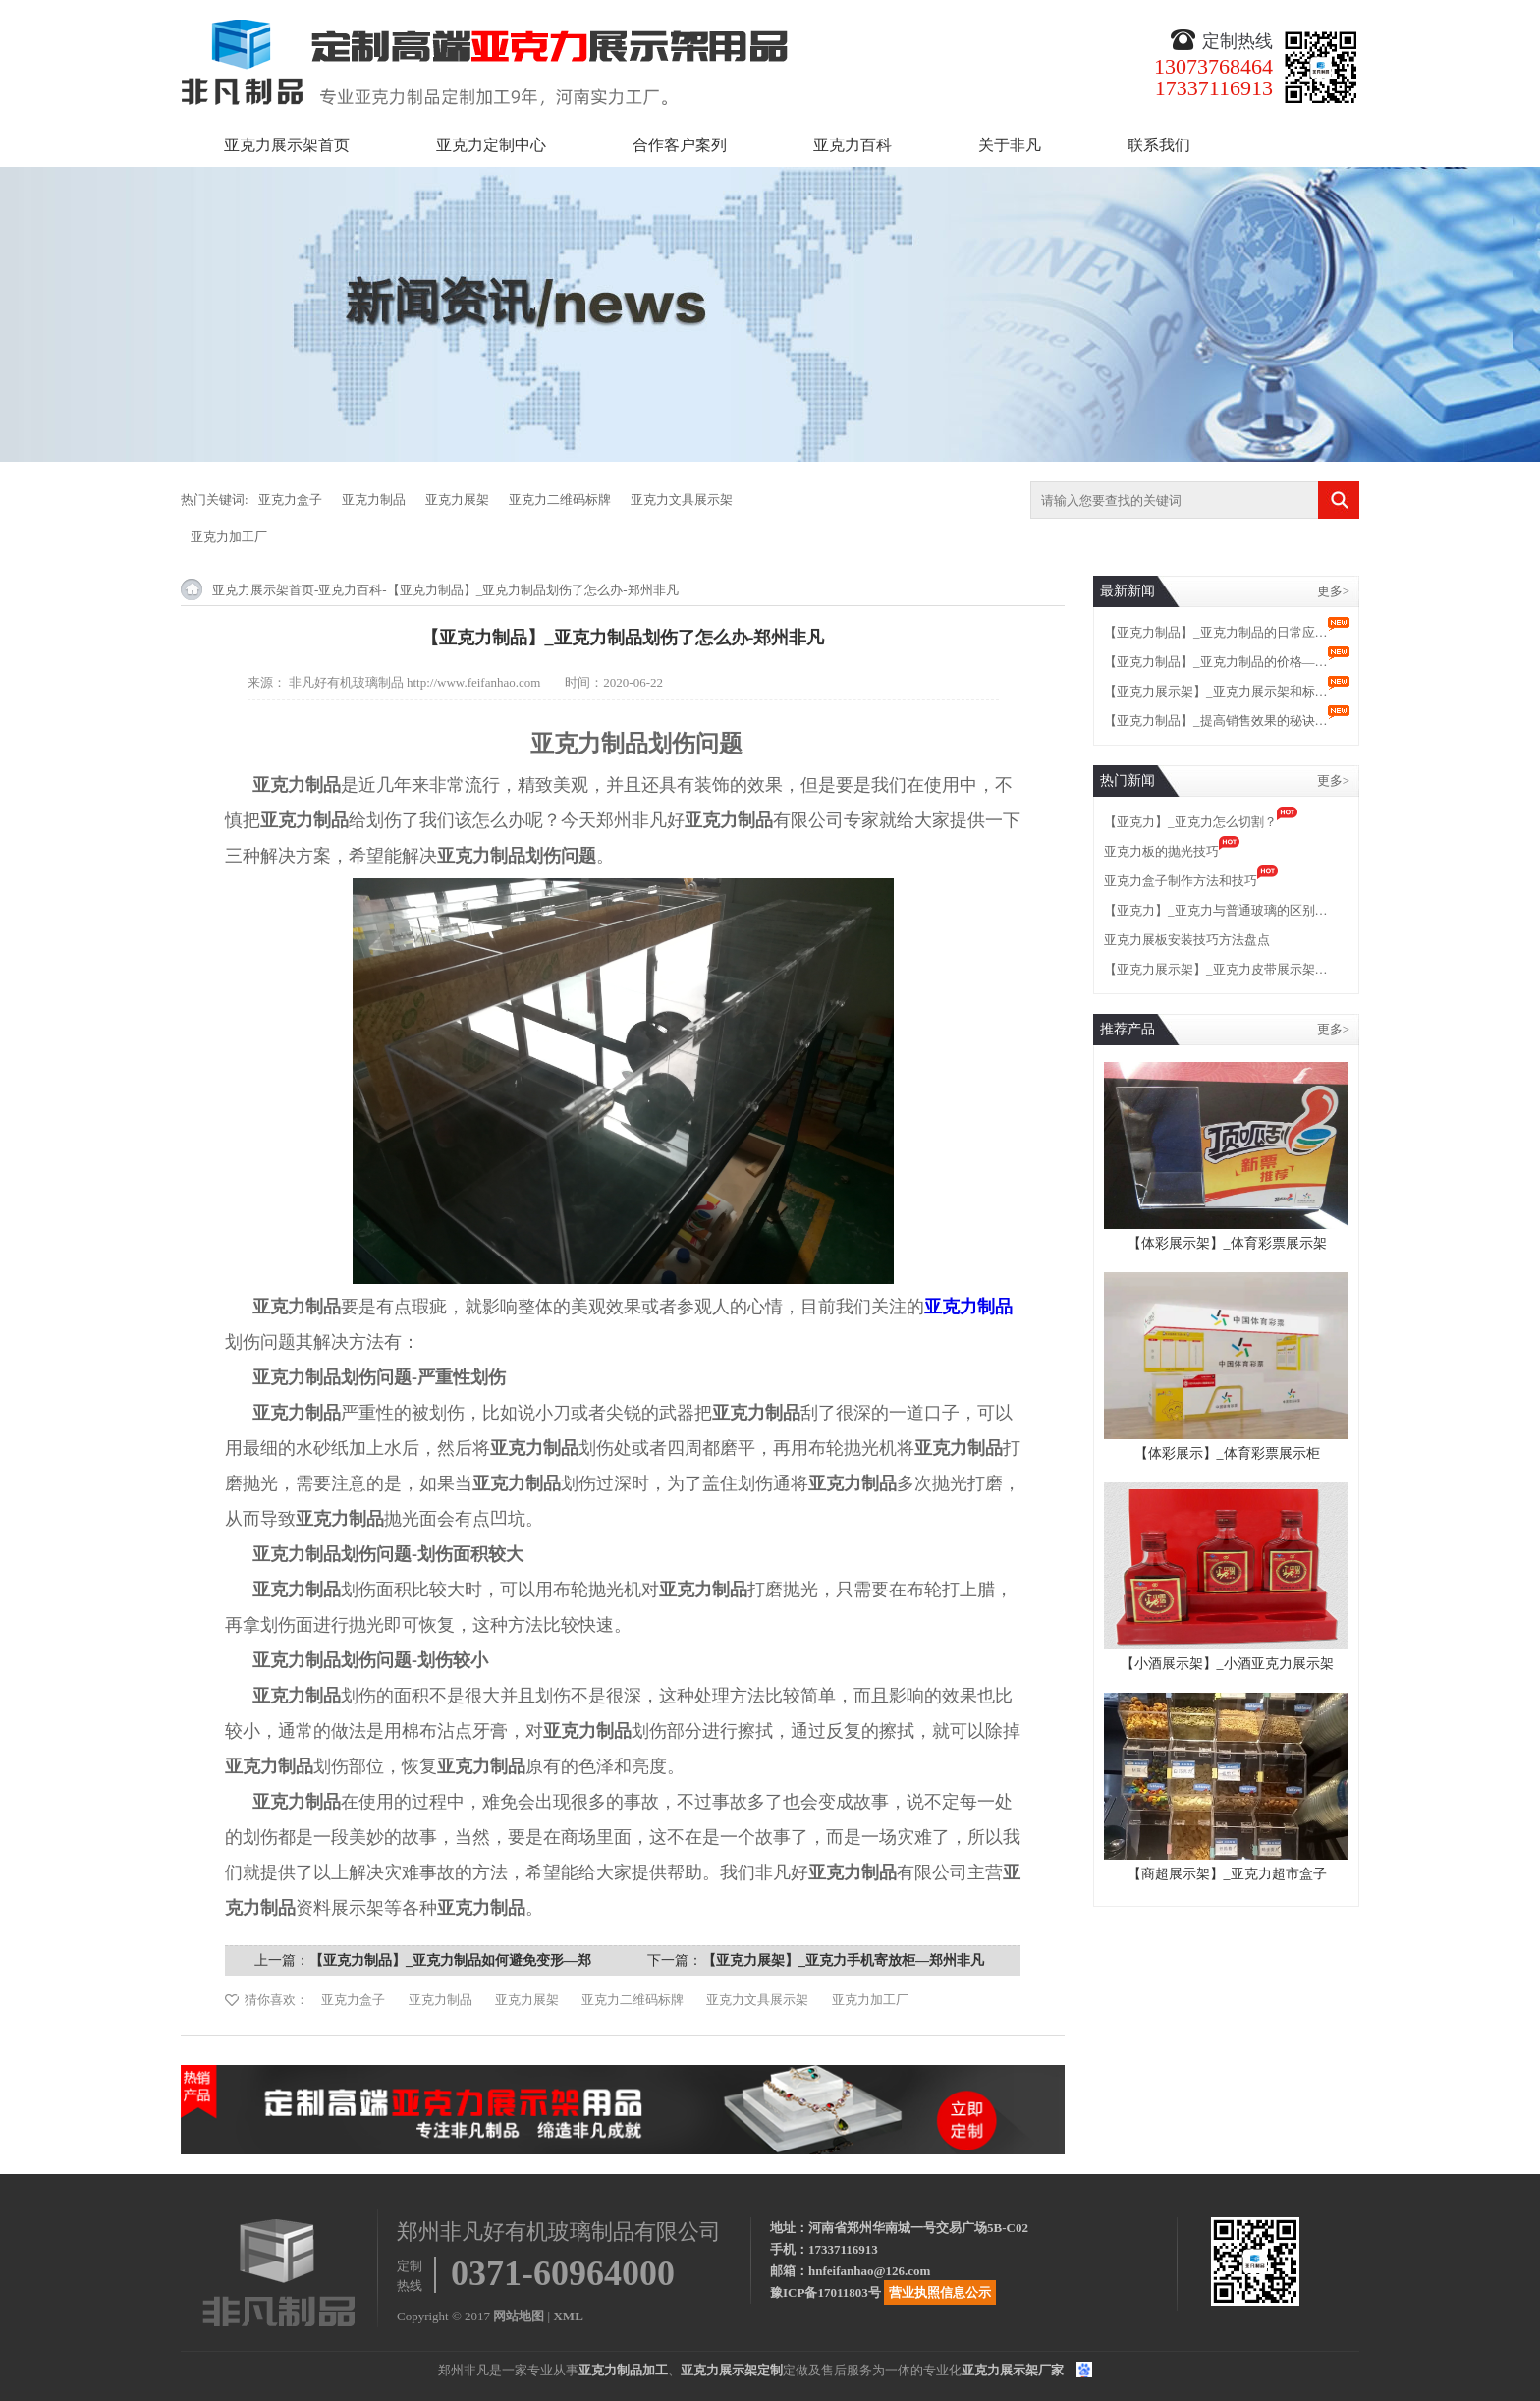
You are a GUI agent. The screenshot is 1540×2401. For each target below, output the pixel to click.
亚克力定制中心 (491, 145)
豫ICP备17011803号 (825, 2292)
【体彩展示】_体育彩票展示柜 (1227, 1453)
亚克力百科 (852, 145)
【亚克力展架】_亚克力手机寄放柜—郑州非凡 (843, 1960)
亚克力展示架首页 (287, 145)
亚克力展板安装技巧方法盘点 (1187, 939)
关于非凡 (1009, 145)
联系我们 (1159, 145)
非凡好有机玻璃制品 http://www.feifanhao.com (415, 682)
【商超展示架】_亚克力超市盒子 (1227, 1874)
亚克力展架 (457, 499)
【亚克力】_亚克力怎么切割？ (1190, 821)
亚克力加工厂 (229, 537)
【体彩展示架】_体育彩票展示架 (1227, 1243)
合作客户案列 (679, 145)
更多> (1333, 591)
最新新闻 (1127, 591)
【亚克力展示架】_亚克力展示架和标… (1216, 691)
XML (567, 2316)
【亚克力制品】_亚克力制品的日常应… (1216, 632)
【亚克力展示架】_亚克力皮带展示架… (1216, 969)
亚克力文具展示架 (682, 499)
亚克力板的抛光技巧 (1161, 851)
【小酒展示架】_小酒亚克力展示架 (1227, 1663)
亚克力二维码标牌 (560, 499)
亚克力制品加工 (623, 2370)
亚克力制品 (374, 499)
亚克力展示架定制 (732, 2370)
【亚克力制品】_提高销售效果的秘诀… (1216, 720)
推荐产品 (1127, 1029)
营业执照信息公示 (940, 2292)
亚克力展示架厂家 (1013, 2370)
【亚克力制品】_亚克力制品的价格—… (1216, 661)
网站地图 (518, 2316)
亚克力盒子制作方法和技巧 (1180, 880)
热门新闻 (1127, 780)
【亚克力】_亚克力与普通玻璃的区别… (1216, 910)
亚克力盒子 (290, 499)
